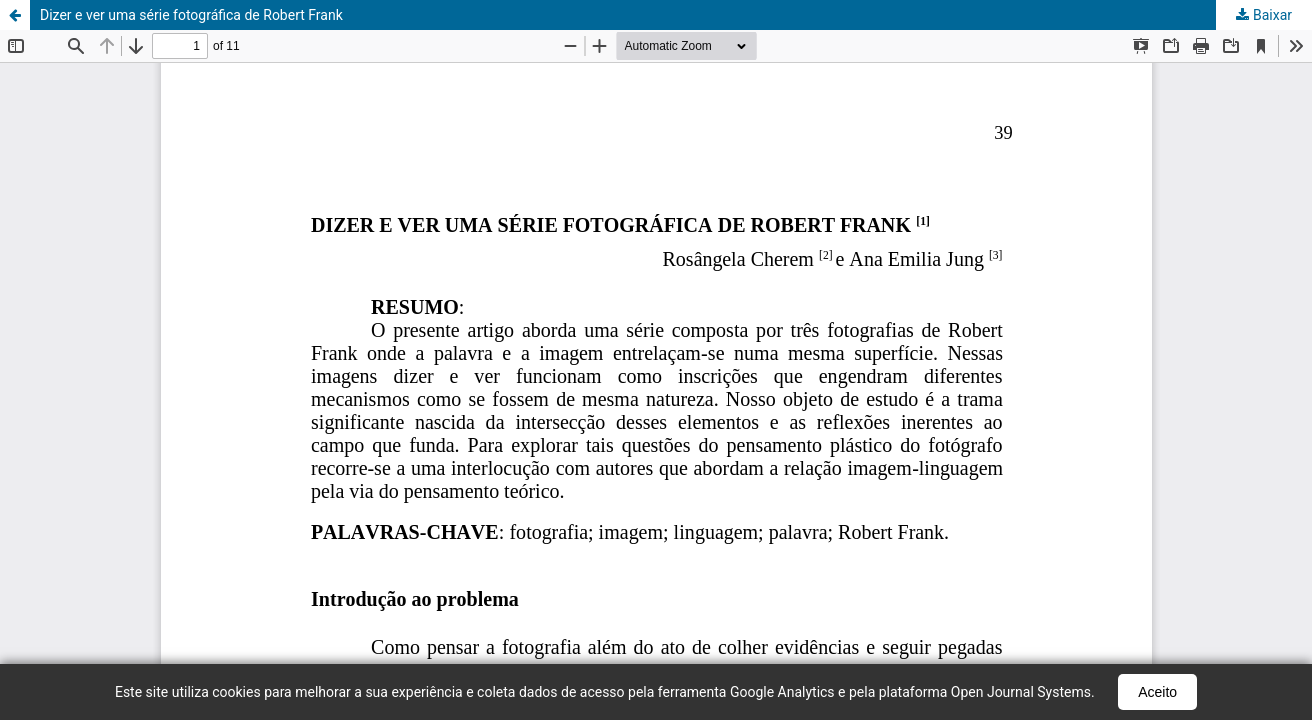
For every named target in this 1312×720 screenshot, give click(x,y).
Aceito (1157, 692)
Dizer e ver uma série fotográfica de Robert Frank (191, 15)
